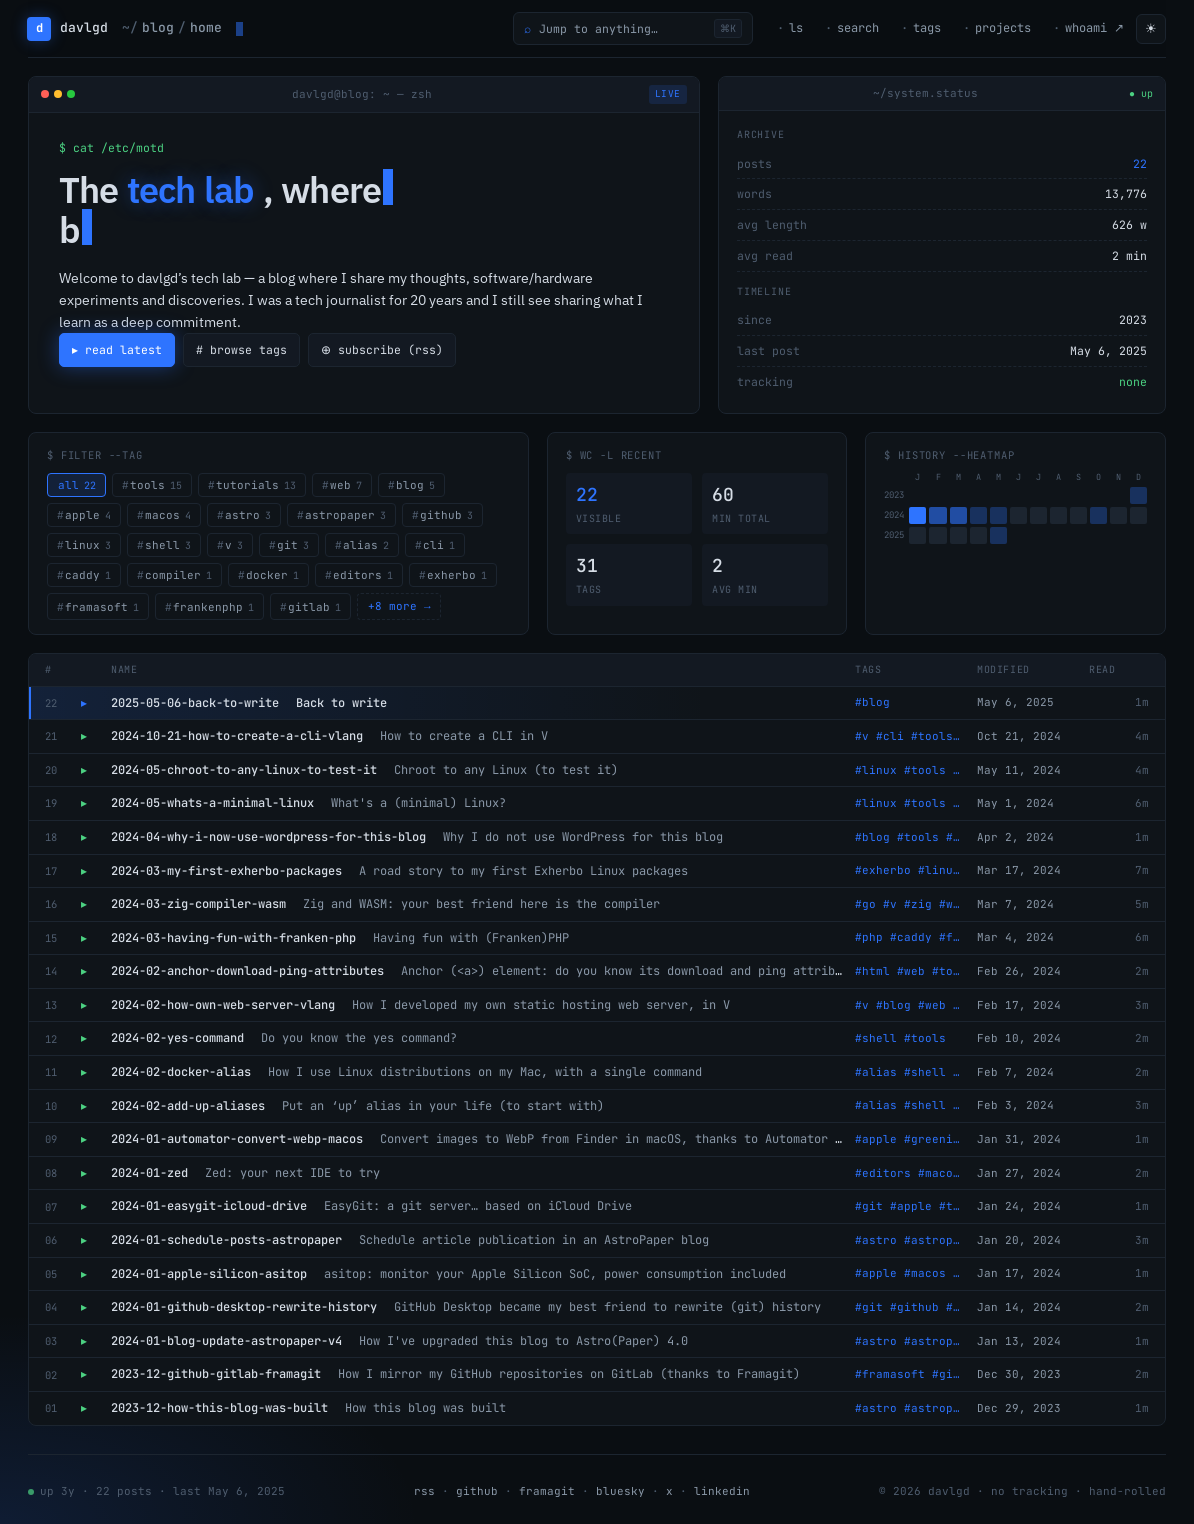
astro (248, 515)
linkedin (722, 1491)
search (858, 28)
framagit (547, 1491)
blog (415, 485)
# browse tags (242, 349)
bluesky (620, 1491)
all (77, 485)
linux (88, 545)
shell (168, 545)
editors (363, 575)
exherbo (457, 575)
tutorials (256, 485)
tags (927, 28)
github (446, 515)
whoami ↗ (1094, 28)
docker (272, 575)
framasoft (102, 607)
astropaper (345, 515)
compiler (178, 575)
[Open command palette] (633, 28)
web (346, 485)
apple (88, 515)
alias (366, 545)
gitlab (314, 607)
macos (168, 515)
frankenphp (213, 607)
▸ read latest (117, 349)
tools (156, 485)
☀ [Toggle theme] (1151, 28)
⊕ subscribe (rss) (385, 349)
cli (439, 545)
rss (424, 1491)
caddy (88, 575)
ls (796, 28)
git (293, 545)
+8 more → (399, 606)
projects (1003, 28)
